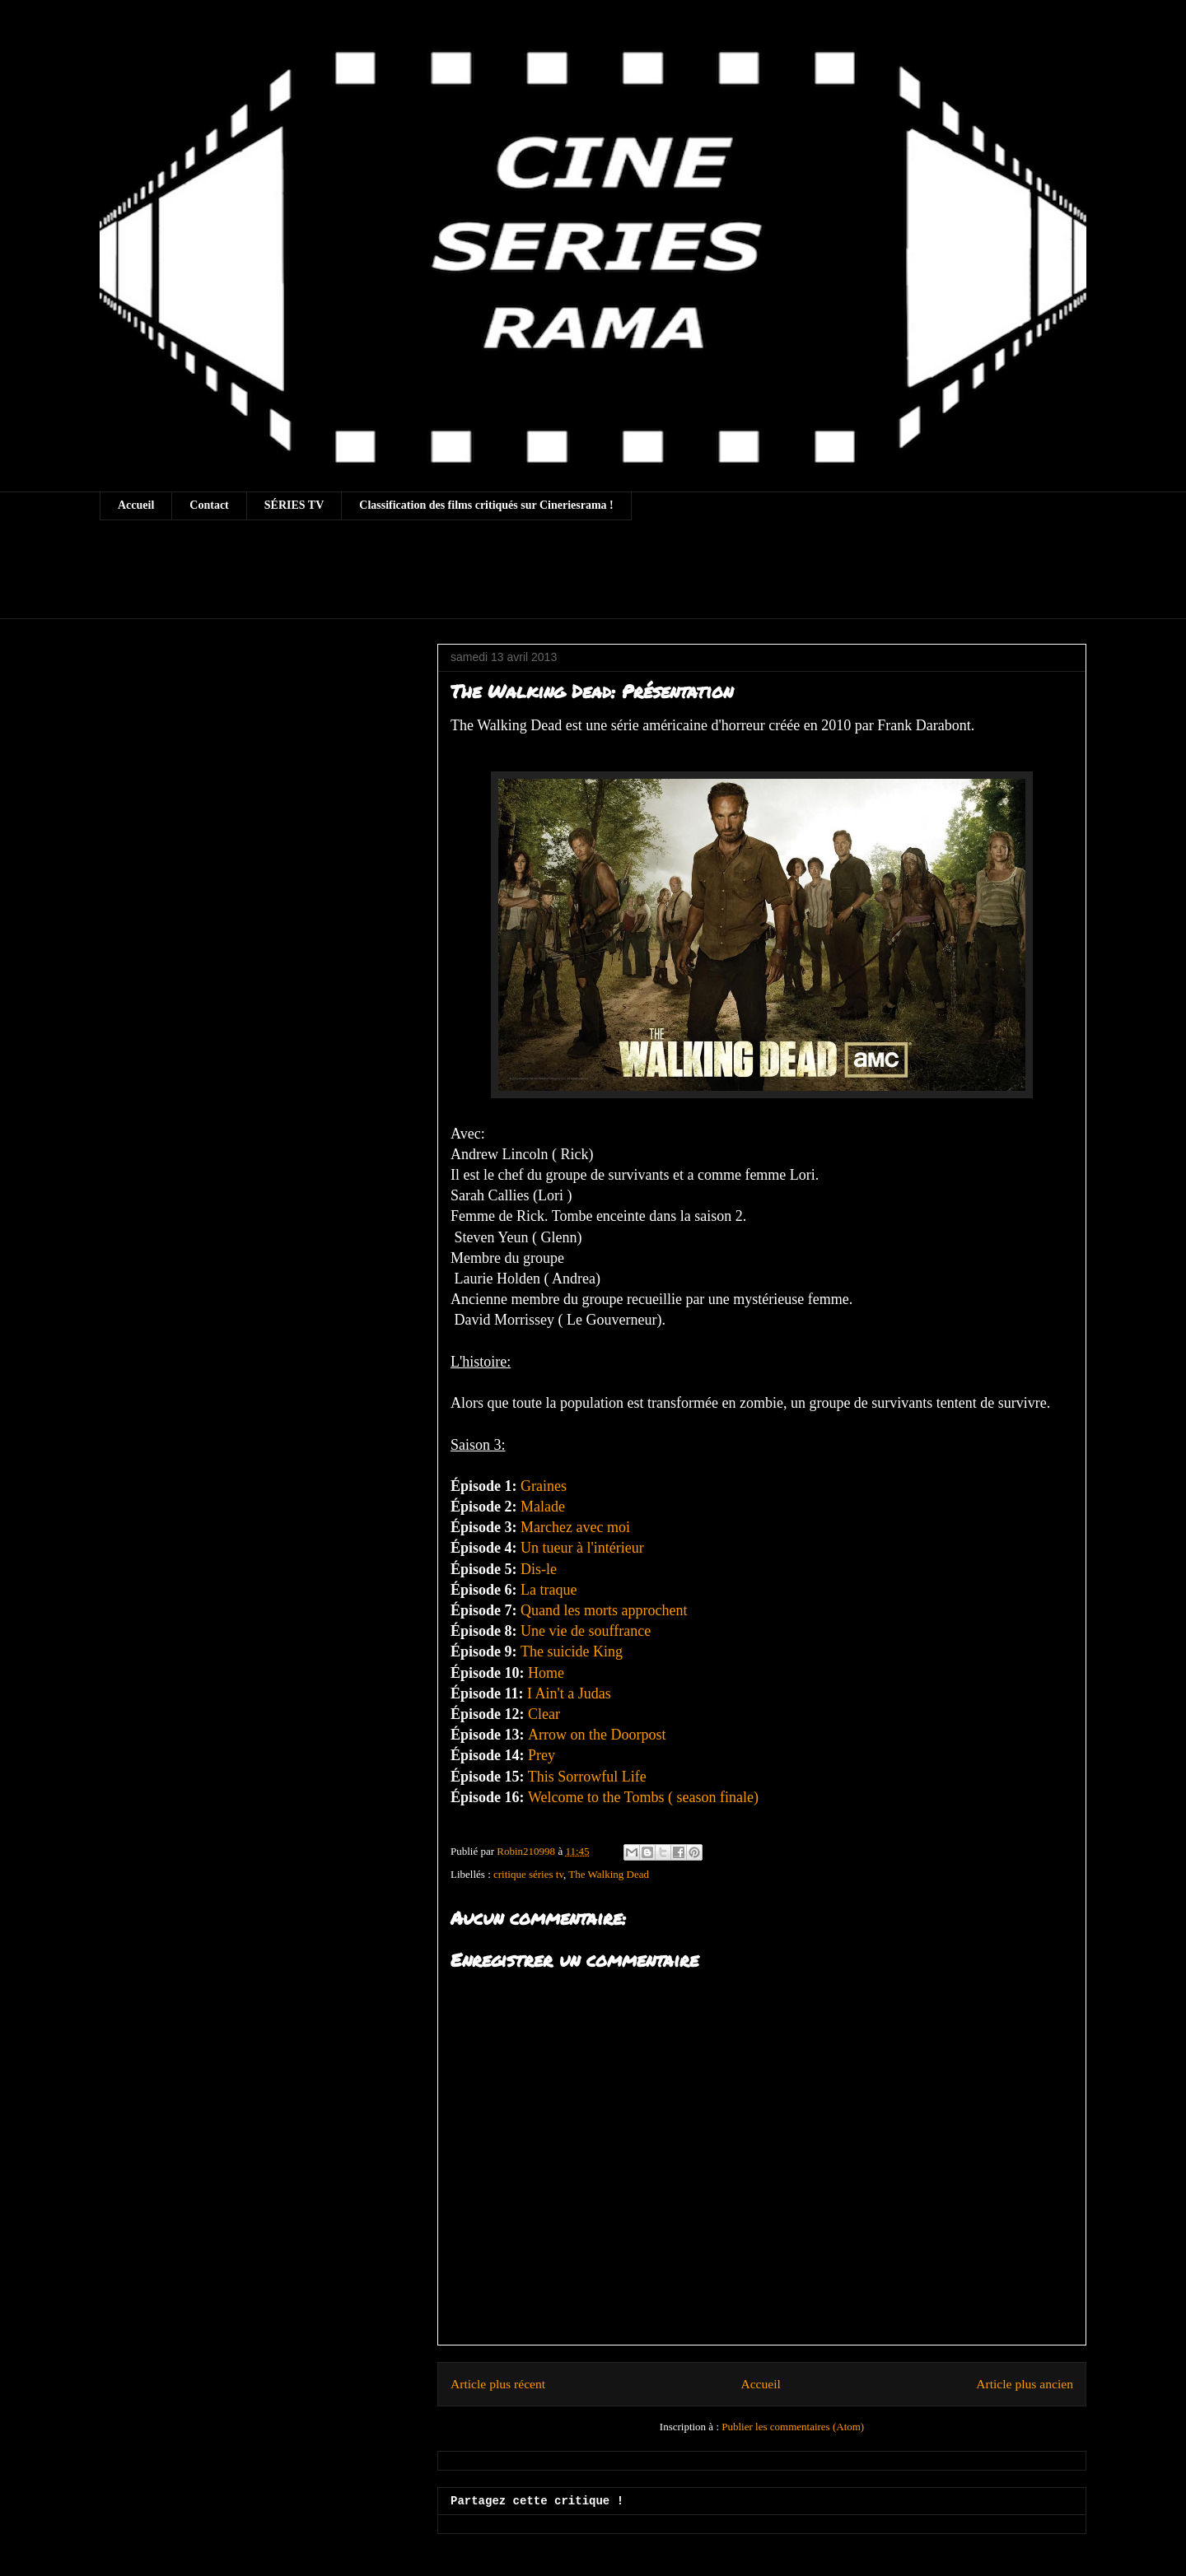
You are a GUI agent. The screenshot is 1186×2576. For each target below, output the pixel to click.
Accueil (136, 505)
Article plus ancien (1024, 2384)
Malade (541, 1506)
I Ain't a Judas (569, 1693)
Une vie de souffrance (586, 1631)
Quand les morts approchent (604, 1610)
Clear (544, 1714)
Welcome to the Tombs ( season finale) (643, 1797)
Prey (541, 1755)
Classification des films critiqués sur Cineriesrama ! (486, 505)
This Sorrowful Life (587, 1776)
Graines (544, 1486)
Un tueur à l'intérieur (584, 1548)
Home (548, 1673)
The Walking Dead (608, 1874)
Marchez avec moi (575, 1527)
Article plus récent (498, 2384)
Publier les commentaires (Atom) (792, 2426)
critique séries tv (528, 1874)
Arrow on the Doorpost (596, 1734)
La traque (549, 1589)
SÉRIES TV (294, 505)
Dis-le (539, 1569)
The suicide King (573, 1651)
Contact (208, 505)
